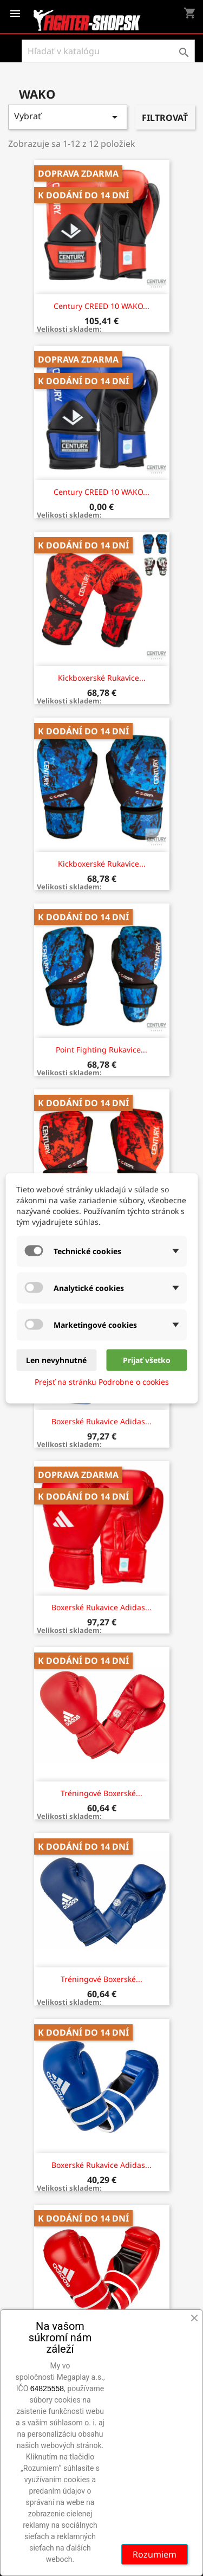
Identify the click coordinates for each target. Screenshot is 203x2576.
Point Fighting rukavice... (101, 1049)
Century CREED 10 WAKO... (101, 306)
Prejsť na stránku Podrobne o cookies (102, 1381)
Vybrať (67, 117)
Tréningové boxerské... (101, 1793)
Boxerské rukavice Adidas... (101, 1421)
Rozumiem (154, 2554)
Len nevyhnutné (56, 1359)
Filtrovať (165, 118)
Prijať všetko (147, 1359)
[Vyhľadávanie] (108, 51)
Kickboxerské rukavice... (102, 678)
